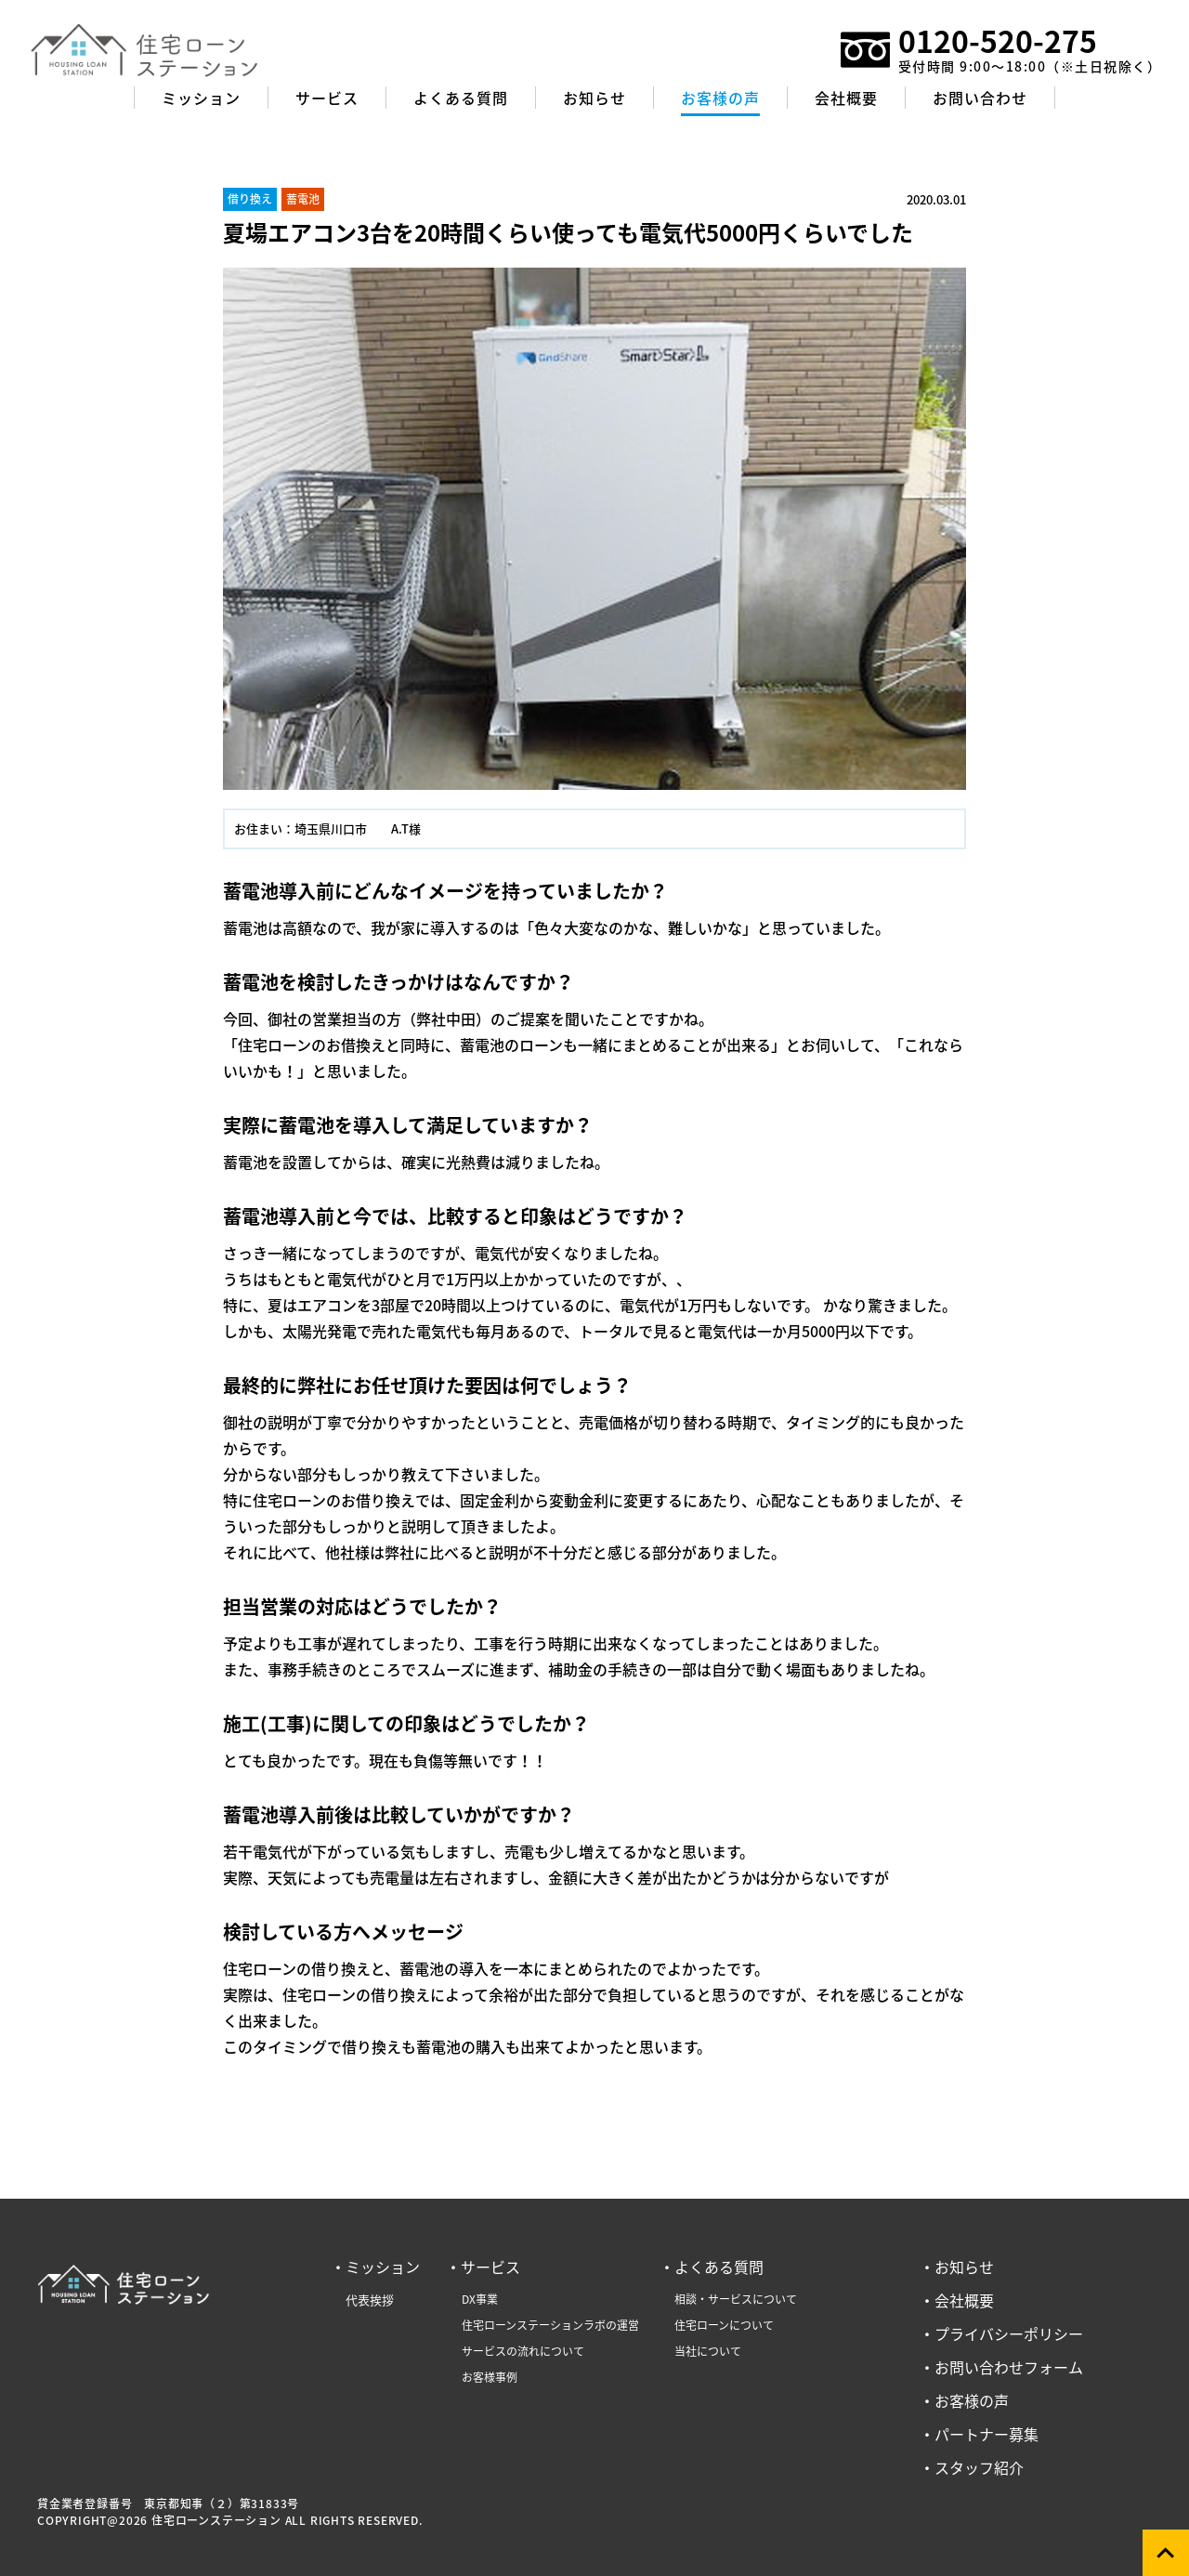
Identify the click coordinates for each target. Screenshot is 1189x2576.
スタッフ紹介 (979, 2467)
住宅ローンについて (724, 2325)
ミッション (383, 2266)
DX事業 (480, 2299)
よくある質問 (719, 2266)
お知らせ (964, 2266)
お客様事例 (489, 2377)
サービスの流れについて (523, 2351)
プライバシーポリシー (1008, 2333)
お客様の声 (971, 2400)
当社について (707, 2351)
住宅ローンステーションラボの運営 (550, 2325)
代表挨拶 (370, 2299)
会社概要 (964, 2300)
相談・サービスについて (735, 2299)
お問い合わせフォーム (1008, 2367)
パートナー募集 (986, 2434)
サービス (490, 2266)
